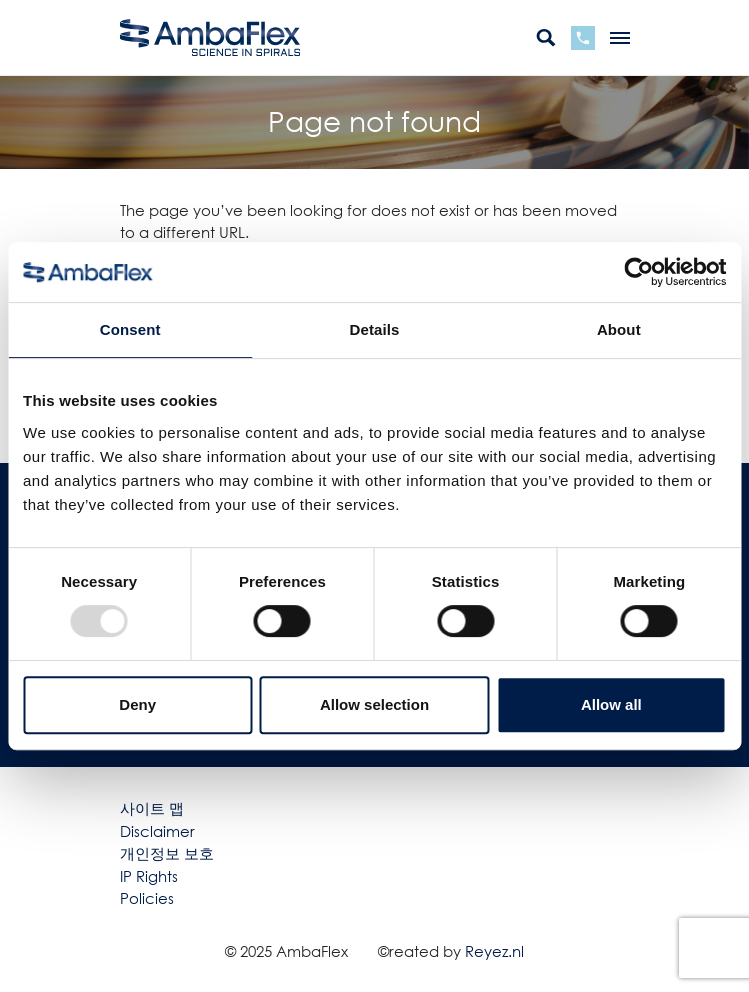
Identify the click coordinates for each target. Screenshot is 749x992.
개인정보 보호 (167, 853)
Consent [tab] (130, 329)
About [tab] (619, 329)
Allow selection (374, 704)
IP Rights (149, 876)
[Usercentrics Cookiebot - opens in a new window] (638, 272)
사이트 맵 (152, 808)
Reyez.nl (494, 951)
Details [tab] (375, 329)
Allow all (611, 704)
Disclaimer (157, 831)
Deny (137, 704)
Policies (147, 898)
